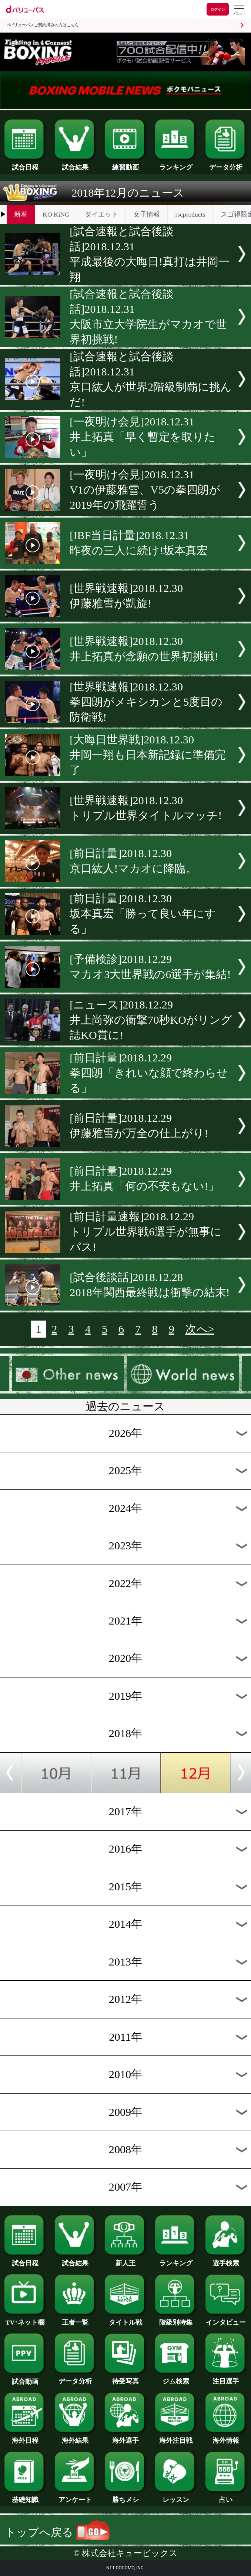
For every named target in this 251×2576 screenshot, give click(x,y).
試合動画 (25, 2378)
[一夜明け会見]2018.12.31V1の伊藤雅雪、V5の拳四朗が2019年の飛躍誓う (145, 489)
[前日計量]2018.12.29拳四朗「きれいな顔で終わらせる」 (149, 1072)
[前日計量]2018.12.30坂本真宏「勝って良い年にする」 (143, 913)
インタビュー (226, 2319)
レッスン (175, 2496)
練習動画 (125, 164)
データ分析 (226, 164)
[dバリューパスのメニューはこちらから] (238, 10)
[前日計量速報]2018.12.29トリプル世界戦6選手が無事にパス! (146, 1231)
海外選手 (125, 2437)
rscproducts (190, 214)
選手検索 (226, 2260)
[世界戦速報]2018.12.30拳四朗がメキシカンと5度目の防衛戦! (146, 701)
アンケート (75, 2496)
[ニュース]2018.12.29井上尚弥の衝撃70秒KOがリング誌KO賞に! (151, 1019)
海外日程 (25, 2437)
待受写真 (125, 2378)
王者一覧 (75, 2319)
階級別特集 (175, 2319)
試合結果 (75, 164)
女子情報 (146, 214)
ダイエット (101, 214)
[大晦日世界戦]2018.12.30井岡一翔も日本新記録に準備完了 (148, 754)
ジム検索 (175, 2378)
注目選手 (226, 2378)
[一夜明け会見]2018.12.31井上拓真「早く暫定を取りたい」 (142, 436)
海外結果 (75, 2437)
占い (226, 2496)
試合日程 (25, 164)
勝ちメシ (125, 2496)
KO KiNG (56, 214)
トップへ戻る (57, 2532)
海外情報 (226, 2437)
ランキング (175, 164)
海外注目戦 (175, 2437)
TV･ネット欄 (25, 2319)
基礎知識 (25, 2496)
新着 (20, 214)
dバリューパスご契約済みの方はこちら (43, 25)
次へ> (199, 1329)
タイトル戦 (125, 2319)
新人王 (125, 2260)
